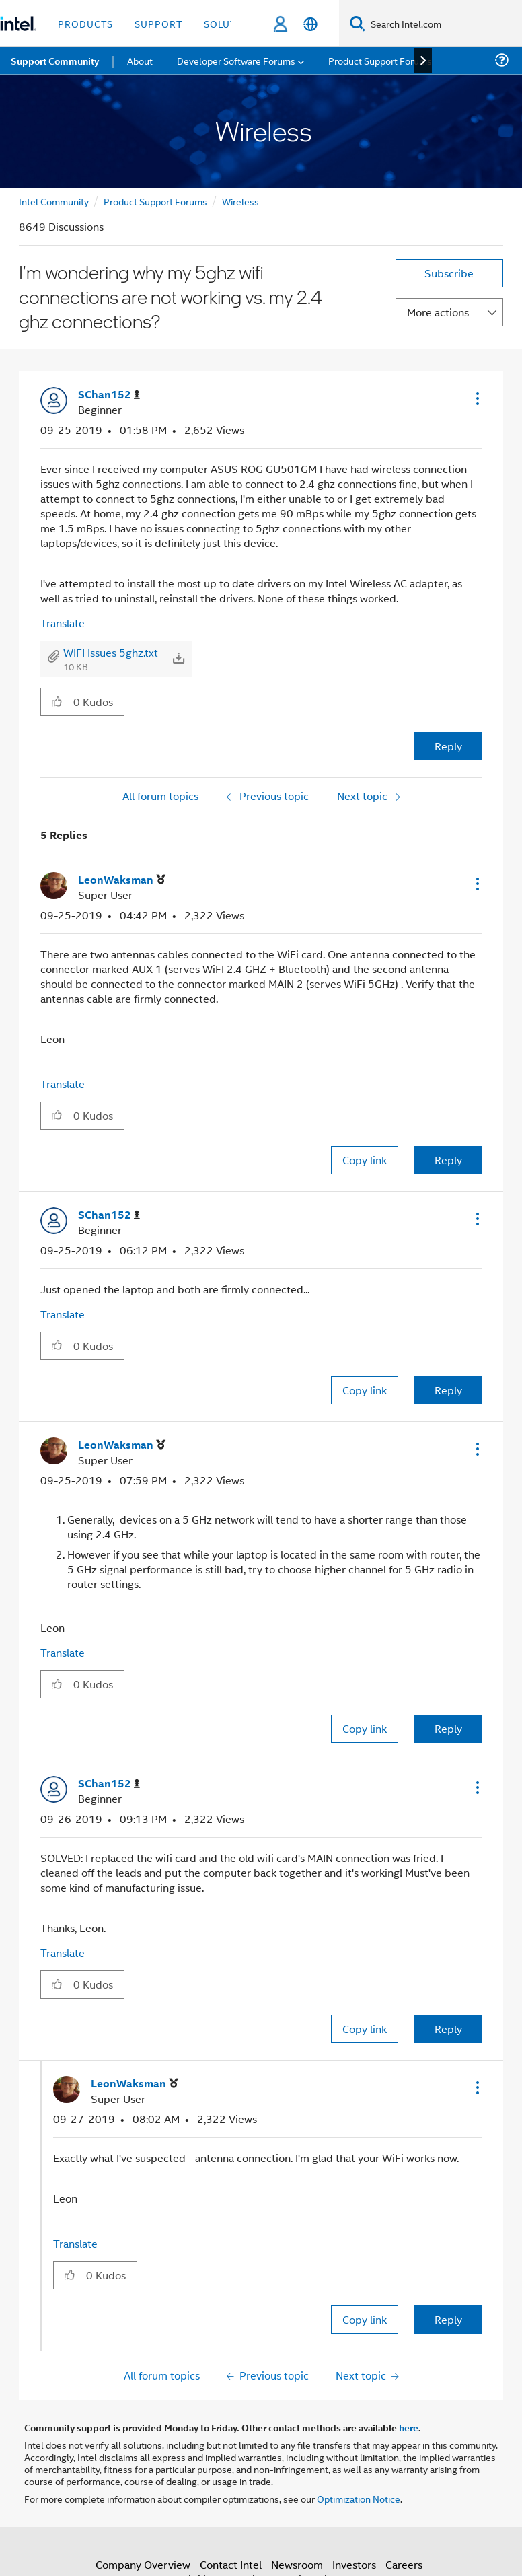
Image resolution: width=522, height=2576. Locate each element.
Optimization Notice (358, 2498)
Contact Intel (231, 2564)
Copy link (364, 1160)
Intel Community (54, 201)
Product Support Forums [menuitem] (380, 60)
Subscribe (449, 273)
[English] (310, 24)
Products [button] (85, 23)
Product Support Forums (155, 201)
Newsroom (297, 2564)
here (408, 2427)
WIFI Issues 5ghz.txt (110, 652)
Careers (403, 2564)
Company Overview (143, 2564)
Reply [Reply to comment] (448, 1160)
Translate (62, 623)
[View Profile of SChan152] (109, 394)
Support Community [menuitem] (55, 60)
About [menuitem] (140, 60)
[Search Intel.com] (443, 23)
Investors (354, 2564)
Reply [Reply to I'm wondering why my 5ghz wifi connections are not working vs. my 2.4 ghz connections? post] (448, 746)
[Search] (357, 23)
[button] (476, 398)
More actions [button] (438, 312)
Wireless (240, 201)
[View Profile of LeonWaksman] (121, 880)
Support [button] (158, 23)
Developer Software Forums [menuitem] (236, 60)
